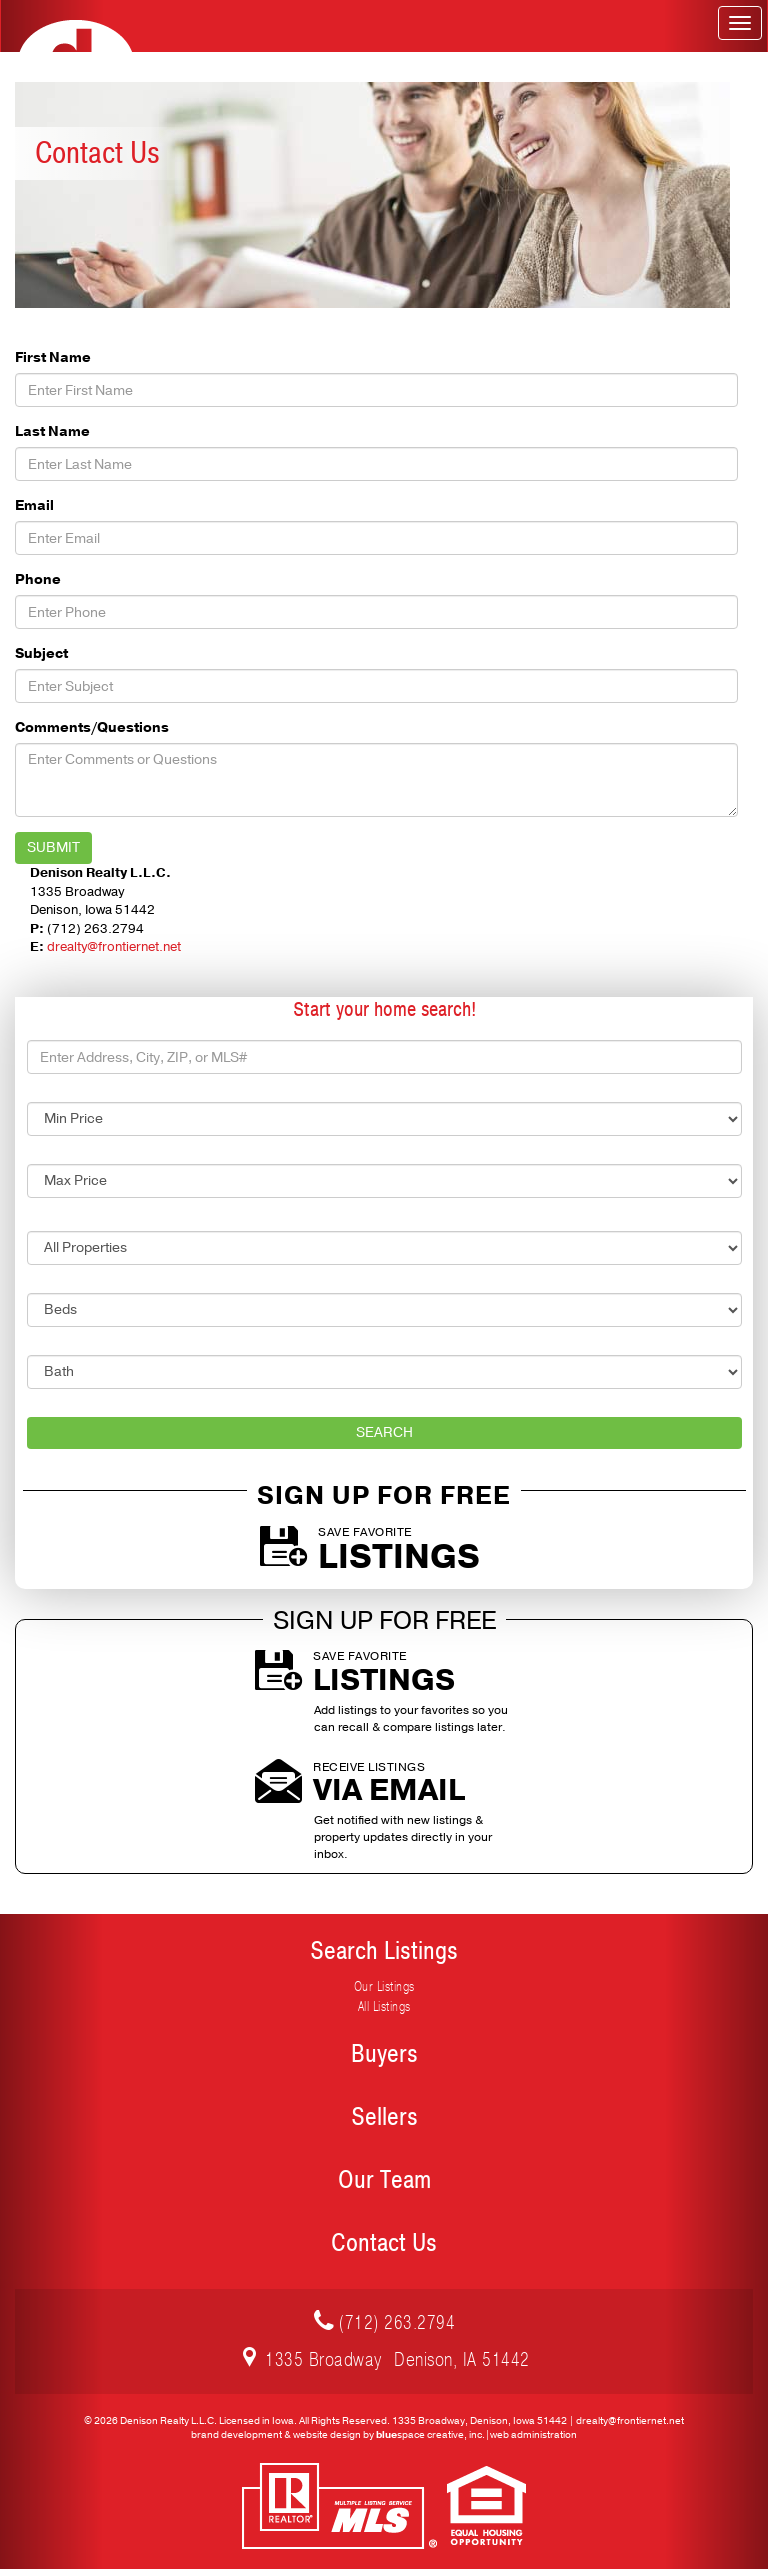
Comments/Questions (92, 727)
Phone (38, 579)
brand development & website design (276, 2435)
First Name (53, 357)
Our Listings (384, 1986)
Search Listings (384, 1951)
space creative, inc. (430, 2435)
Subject (41, 653)
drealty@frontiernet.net (114, 947)
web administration (533, 2435)
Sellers (384, 2117)
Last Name (52, 431)
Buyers (384, 2054)
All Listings (384, 2006)
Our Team (384, 2180)
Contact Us (384, 2243)
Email (34, 505)
